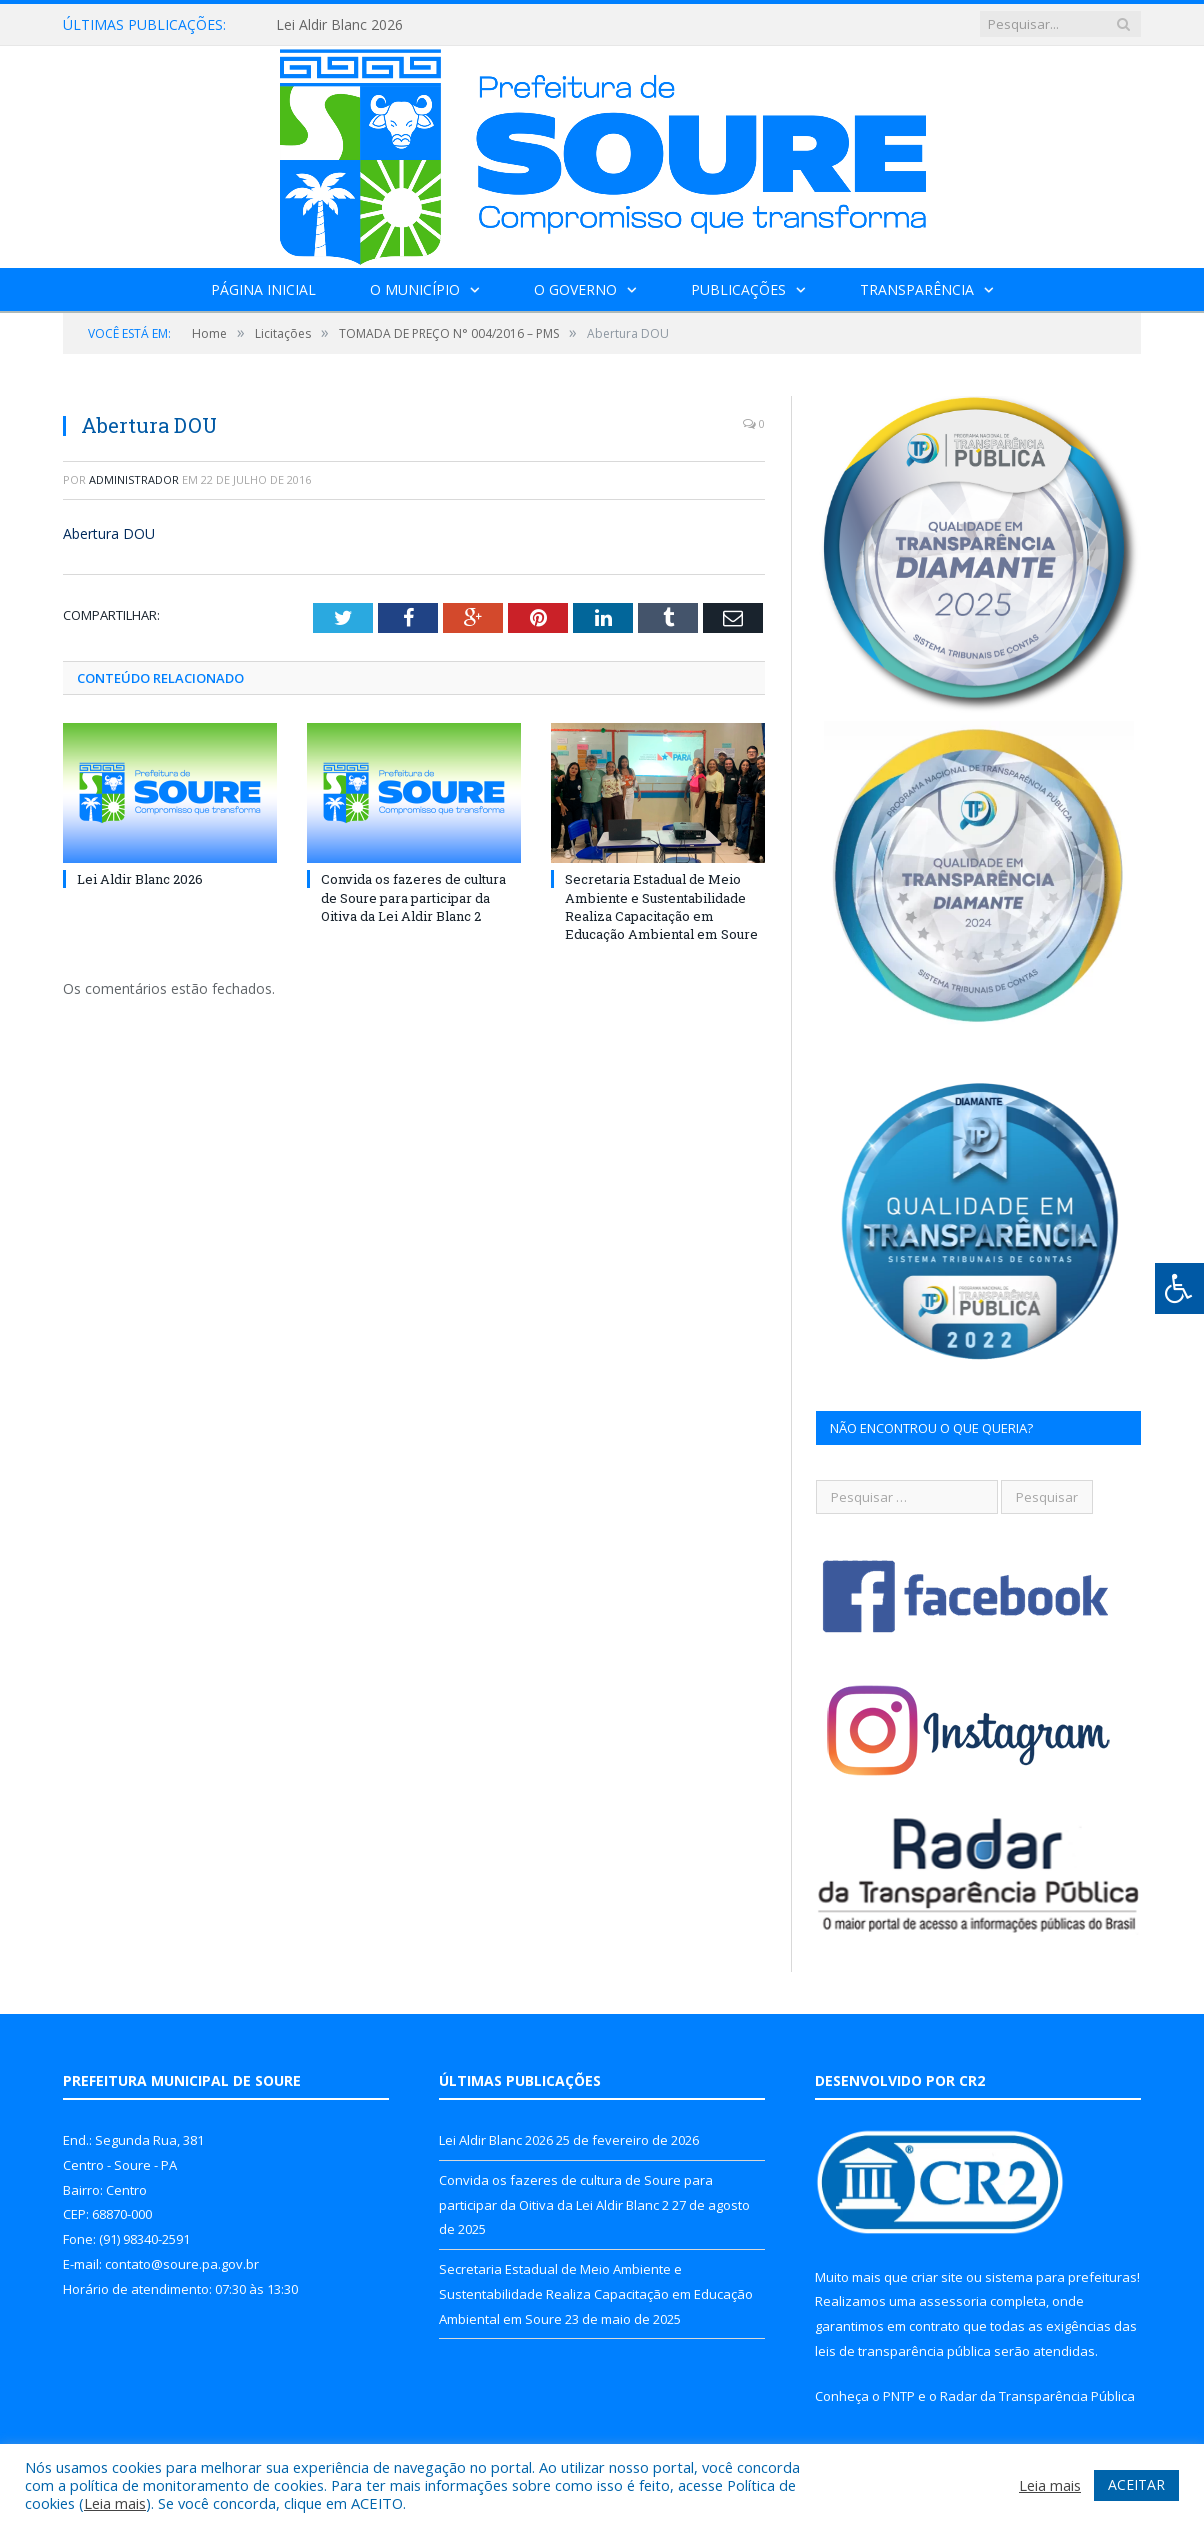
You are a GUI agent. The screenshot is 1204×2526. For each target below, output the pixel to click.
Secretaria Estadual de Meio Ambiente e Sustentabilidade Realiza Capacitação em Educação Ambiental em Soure (661, 906)
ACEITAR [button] (1136, 2484)
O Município (415, 289)
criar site (937, 2277)
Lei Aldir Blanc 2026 (339, 25)
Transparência (917, 289)
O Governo (575, 289)
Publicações (738, 289)
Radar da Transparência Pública (1037, 2396)
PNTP (899, 2396)
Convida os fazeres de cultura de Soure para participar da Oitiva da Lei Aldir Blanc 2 (413, 897)
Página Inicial (263, 289)
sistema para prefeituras (1061, 2277)
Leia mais (115, 2503)
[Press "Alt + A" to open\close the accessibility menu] (1179, 1288)
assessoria (953, 2301)
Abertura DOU (109, 533)
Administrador (134, 479)
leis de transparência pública (903, 2351)
